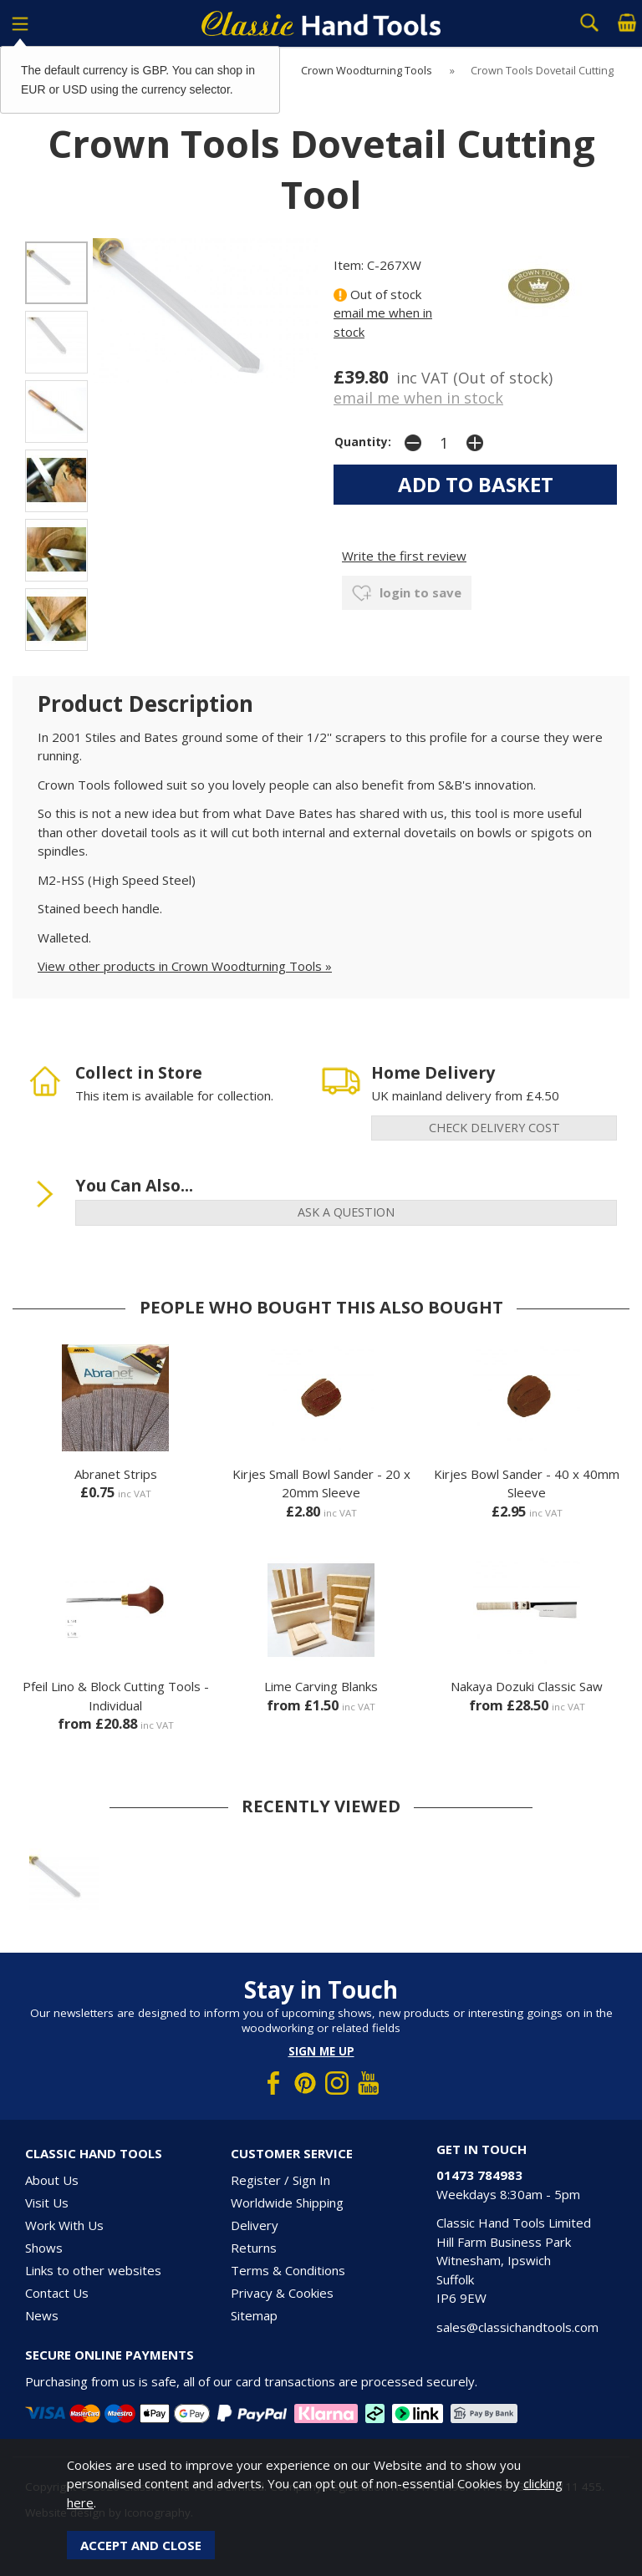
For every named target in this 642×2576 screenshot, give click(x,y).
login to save (406, 593)
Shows (44, 2247)
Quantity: (362, 442)
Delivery (254, 2225)
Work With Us (64, 2225)
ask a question (346, 1212)
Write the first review (404, 555)
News (42, 2315)
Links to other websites (93, 2270)
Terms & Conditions (288, 2270)
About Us (52, 2180)
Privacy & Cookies (282, 2292)
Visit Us (47, 2202)
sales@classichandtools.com (517, 2327)
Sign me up (321, 2051)
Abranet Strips (115, 1474)
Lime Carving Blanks (321, 1686)
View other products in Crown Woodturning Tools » (185, 966)
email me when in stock (418, 398)
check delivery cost (494, 1128)
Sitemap (254, 2315)
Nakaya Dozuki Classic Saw (527, 1686)
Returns (254, 2247)
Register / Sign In (280, 2180)
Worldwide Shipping (287, 2202)
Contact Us (57, 2292)
